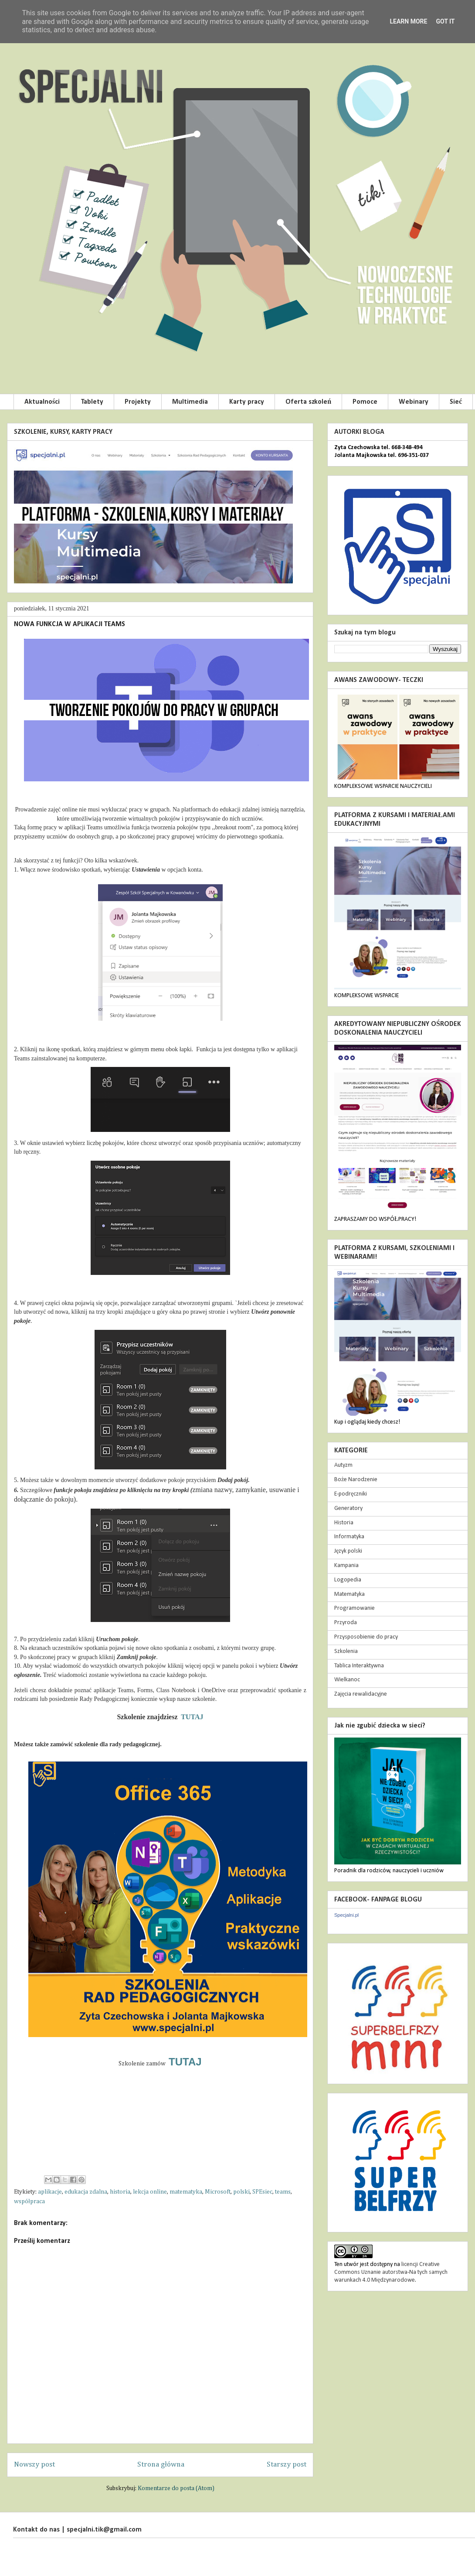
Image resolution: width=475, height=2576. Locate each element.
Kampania (346, 1565)
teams (283, 2192)
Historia (343, 1523)
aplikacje (50, 2192)
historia (120, 2192)
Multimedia (190, 402)
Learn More (408, 21)
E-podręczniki (350, 1494)
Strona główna (160, 2464)
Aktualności (42, 402)
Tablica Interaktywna (359, 1666)
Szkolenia (346, 1651)
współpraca (29, 2201)
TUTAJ (192, 1717)
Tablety (92, 402)
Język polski (348, 1551)
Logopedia (347, 1580)
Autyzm (343, 1465)
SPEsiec (262, 2192)
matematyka (186, 2192)
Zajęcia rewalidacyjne (360, 1694)
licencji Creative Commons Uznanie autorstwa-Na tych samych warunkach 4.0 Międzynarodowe (391, 2272)
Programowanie (354, 1608)
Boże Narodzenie (355, 1479)
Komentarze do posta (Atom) (176, 2488)
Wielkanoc (347, 1679)
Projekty (138, 402)
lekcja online (150, 2192)
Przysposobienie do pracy (366, 1637)
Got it (445, 21)
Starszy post (286, 2464)
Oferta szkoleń (308, 402)
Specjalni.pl (346, 1915)
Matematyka (349, 1594)
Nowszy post (34, 2464)
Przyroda (345, 1622)
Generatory (348, 1508)
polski (241, 2192)
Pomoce (365, 402)
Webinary (413, 402)
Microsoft (218, 2192)
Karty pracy (246, 402)
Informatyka (349, 1536)
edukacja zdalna (85, 2192)
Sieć (456, 402)
